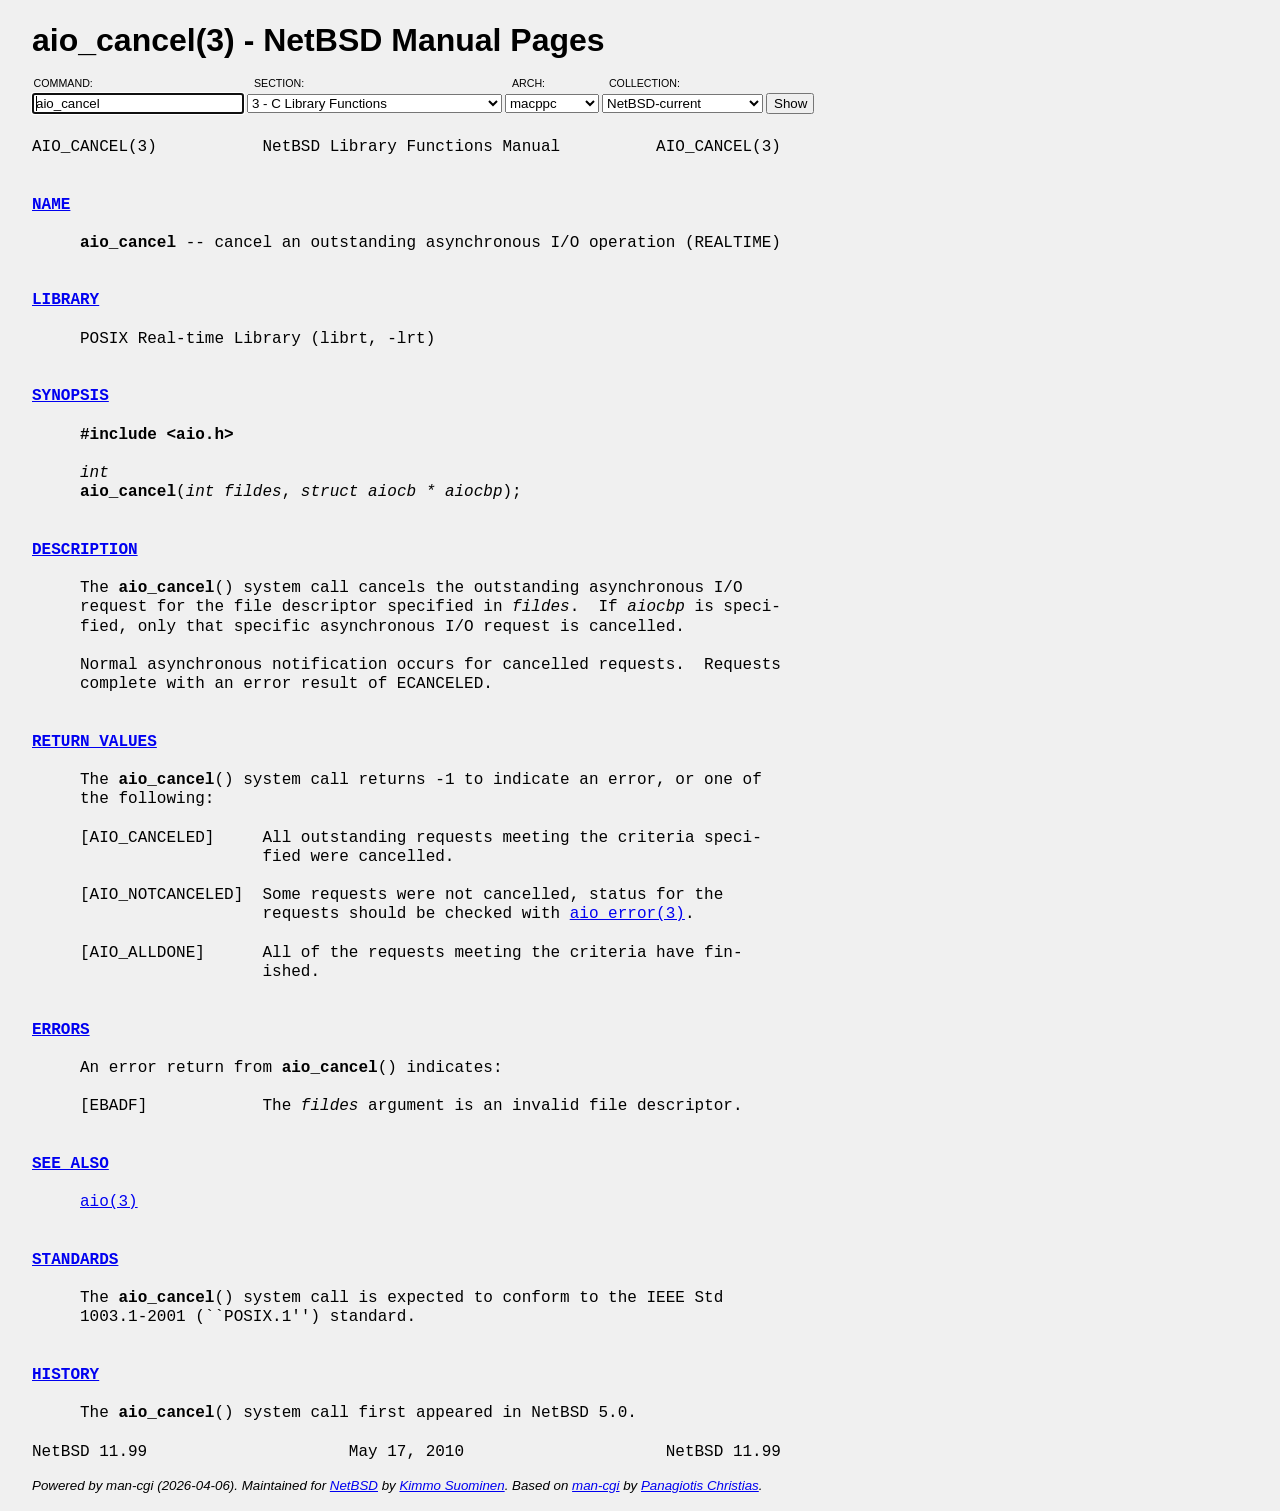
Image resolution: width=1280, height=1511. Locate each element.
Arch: (537, 83)
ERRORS (61, 1030)
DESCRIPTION (85, 550)
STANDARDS (75, 1260)
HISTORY (65, 1375)
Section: (283, 83)
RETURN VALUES (94, 742)
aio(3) (109, 1202)
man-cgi (595, 1485)
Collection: (644, 83)
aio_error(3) (627, 914)
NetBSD (354, 1485)
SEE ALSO (70, 1164)
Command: (69, 83)
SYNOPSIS (70, 396)
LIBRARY (65, 300)
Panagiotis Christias (700, 1485)
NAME (51, 205)
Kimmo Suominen (451, 1485)
